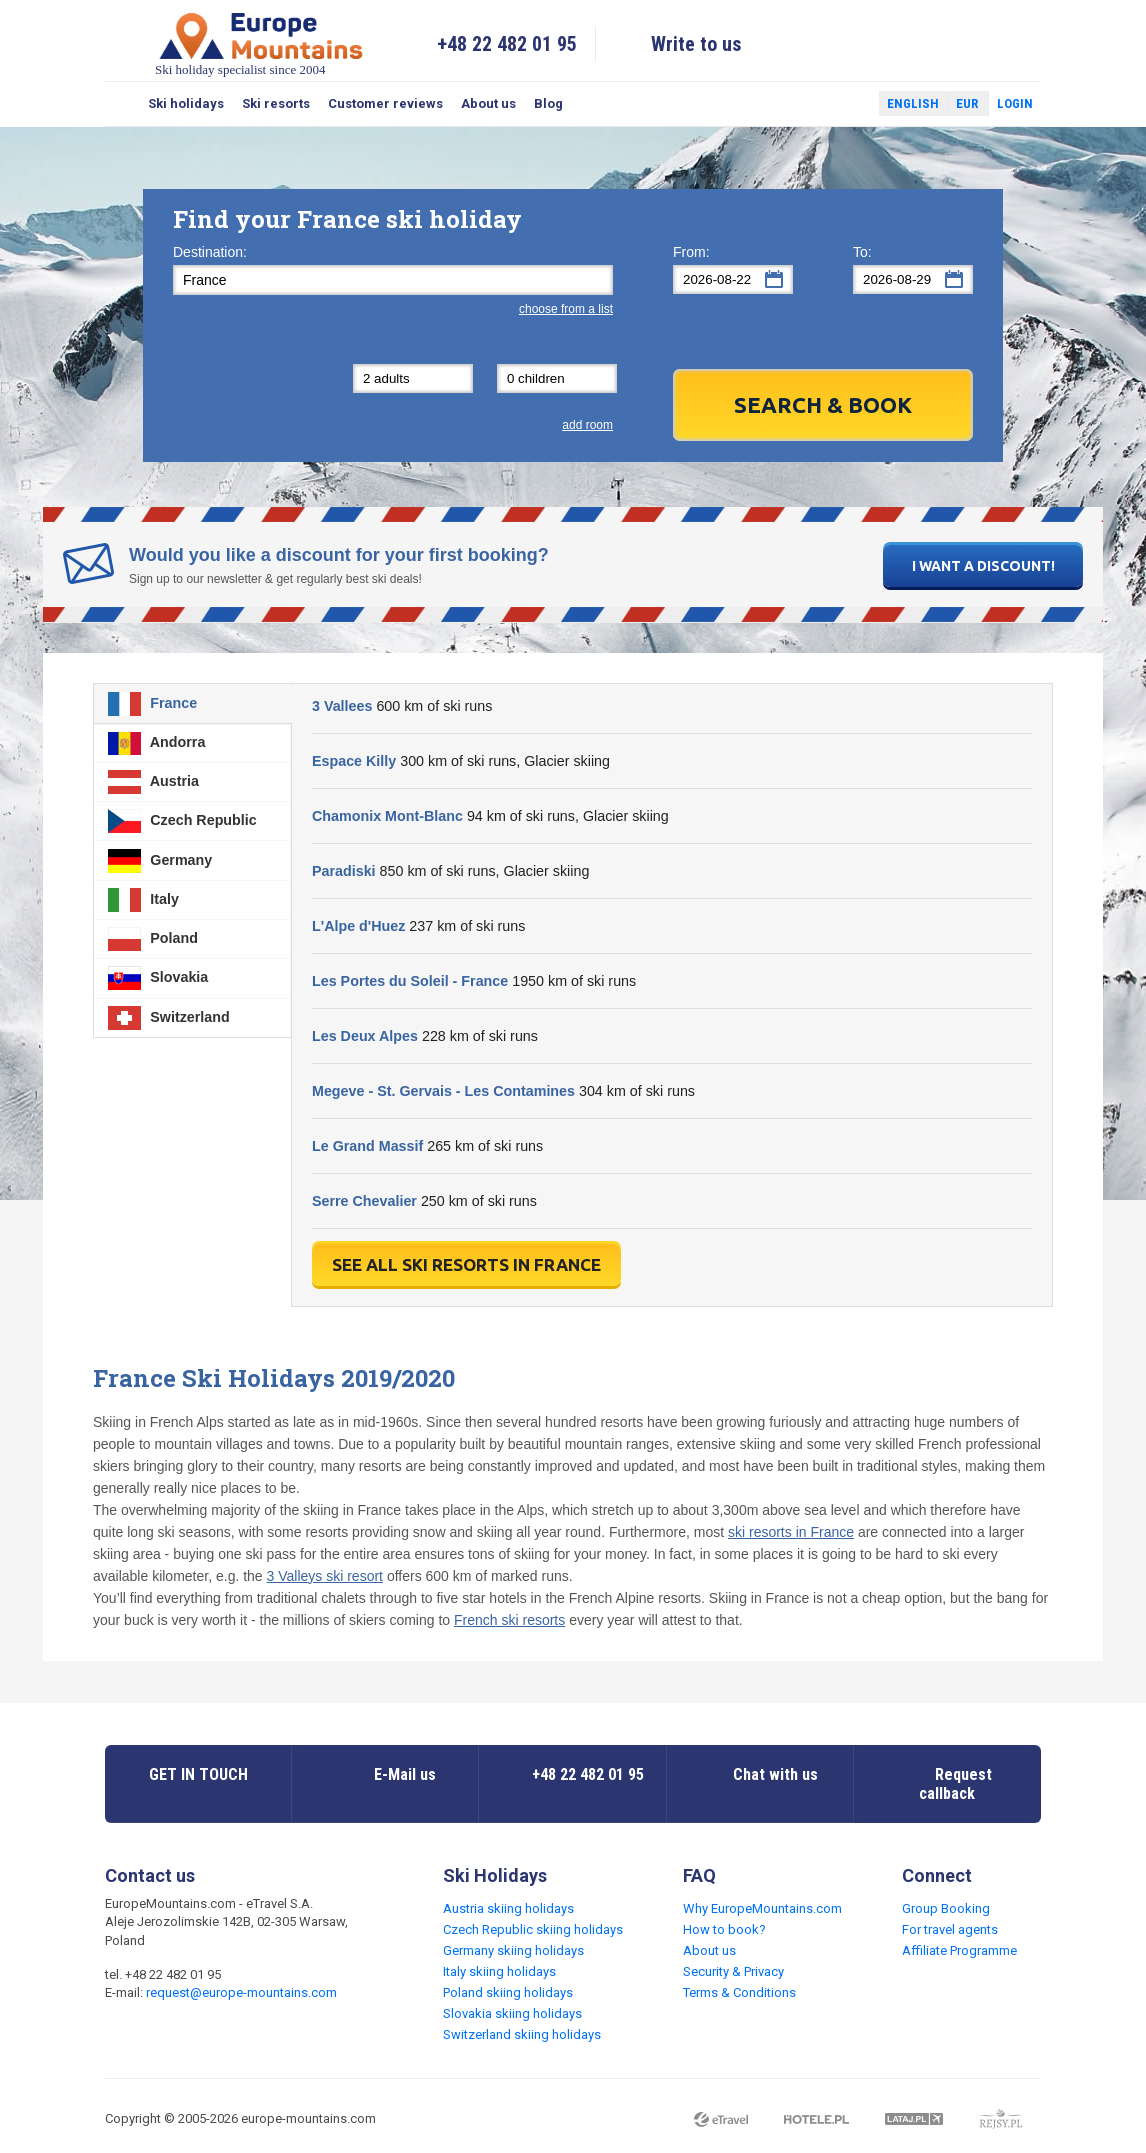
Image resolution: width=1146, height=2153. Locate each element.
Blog (548, 103)
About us (488, 103)
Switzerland (168, 1018)
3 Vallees (342, 706)
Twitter (845, 104)
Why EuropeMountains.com (762, 1908)
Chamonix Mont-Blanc (387, 816)
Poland (153, 939)
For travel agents (950, 1929)
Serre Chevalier (364, 1201)
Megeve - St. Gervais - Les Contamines (443, 1091)
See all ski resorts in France (466, 1264)
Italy (143, 900)
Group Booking (946, 1908)
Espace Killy (354, 761)
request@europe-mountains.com (241, 1992)
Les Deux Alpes (365, 1036)
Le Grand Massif (367, 1146)
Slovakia (158, 978)
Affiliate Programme (959, 1950)
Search (122, 104)
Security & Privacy (733, 1971)
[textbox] (393, 280)
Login (1015, 103)
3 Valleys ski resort (325, 1576)
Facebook (816, 104)
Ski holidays (186, 103)
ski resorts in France (791, 1532)
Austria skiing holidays (508, 1908)
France (152, 704)
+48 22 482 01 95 (507, 44)
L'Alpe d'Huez (358, 926)
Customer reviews (385, 103)
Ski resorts (276, 103)
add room (587, 425)
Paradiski (344, 871)
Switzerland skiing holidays (522, 2034)
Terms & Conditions (739, 1992)
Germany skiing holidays (513, 1950)
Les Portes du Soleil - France (410, 981)
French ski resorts (509, 1620)
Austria (153, 782)
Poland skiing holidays (508, 1992)
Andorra (156, 743)
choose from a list (566, 309)
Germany (160, 861)
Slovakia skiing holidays (512, 2013)
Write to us (696, 44)
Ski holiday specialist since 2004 (261, 43)
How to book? (724, 1929)
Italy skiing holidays (499, 1971)
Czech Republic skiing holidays (533, 1929)
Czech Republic (182, 821)
